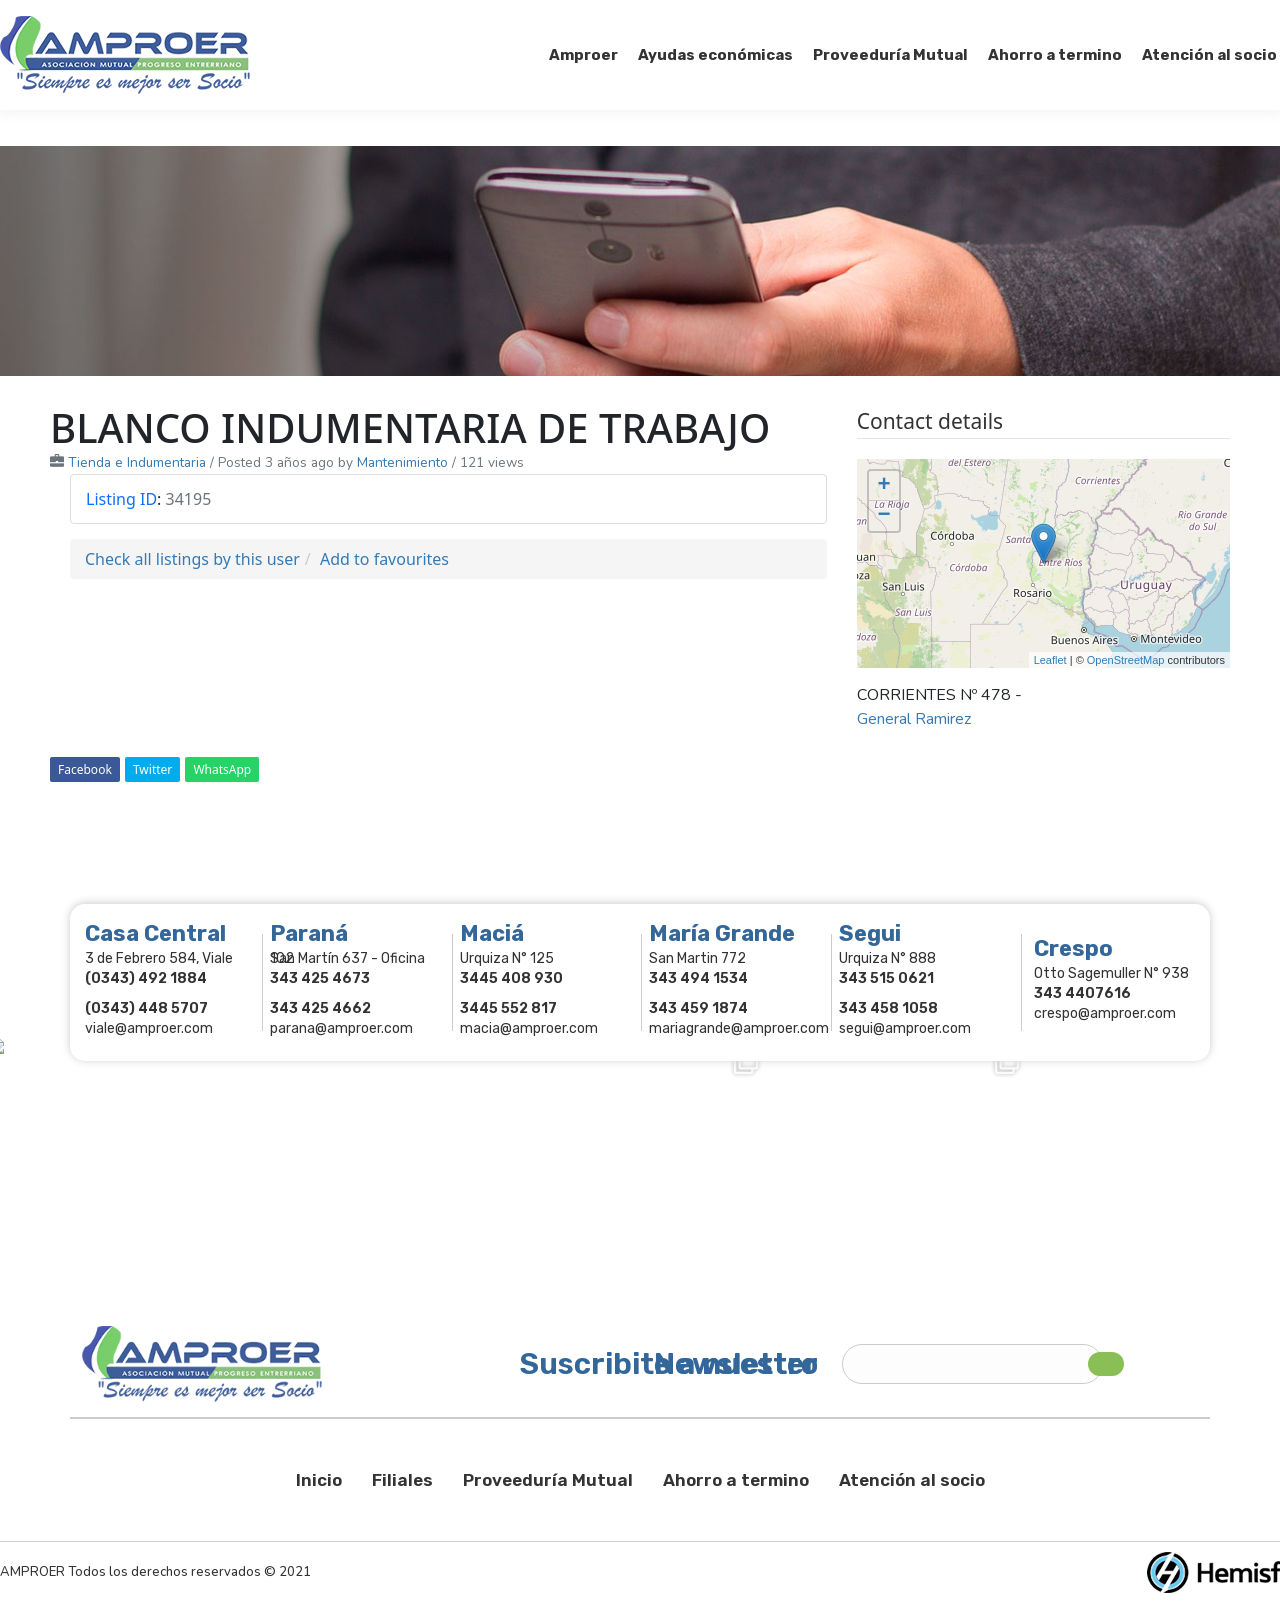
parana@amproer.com (341, 1028)
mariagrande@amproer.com (739, 1028)
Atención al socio (912, 1480)
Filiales (402, 1480)
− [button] (884, 516)
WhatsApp (222, 769)
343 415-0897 (223, 18)
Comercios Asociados (1154, 18)
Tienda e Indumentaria (137, 462)
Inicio (319, 1480)
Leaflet (1050, 660)
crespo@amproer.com (1105, 1013)
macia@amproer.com (529, 1028)
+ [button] (884, 486)
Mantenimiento (402, 462)
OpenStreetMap (1126, 660)
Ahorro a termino (736, 1480)
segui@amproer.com (905, 1028)
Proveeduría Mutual (548, 1480)
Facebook (85, 769)
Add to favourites (384, 559)
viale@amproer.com (149, 1028)
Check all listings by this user (192, 559)
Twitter (152, 769)
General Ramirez (914, 719)
